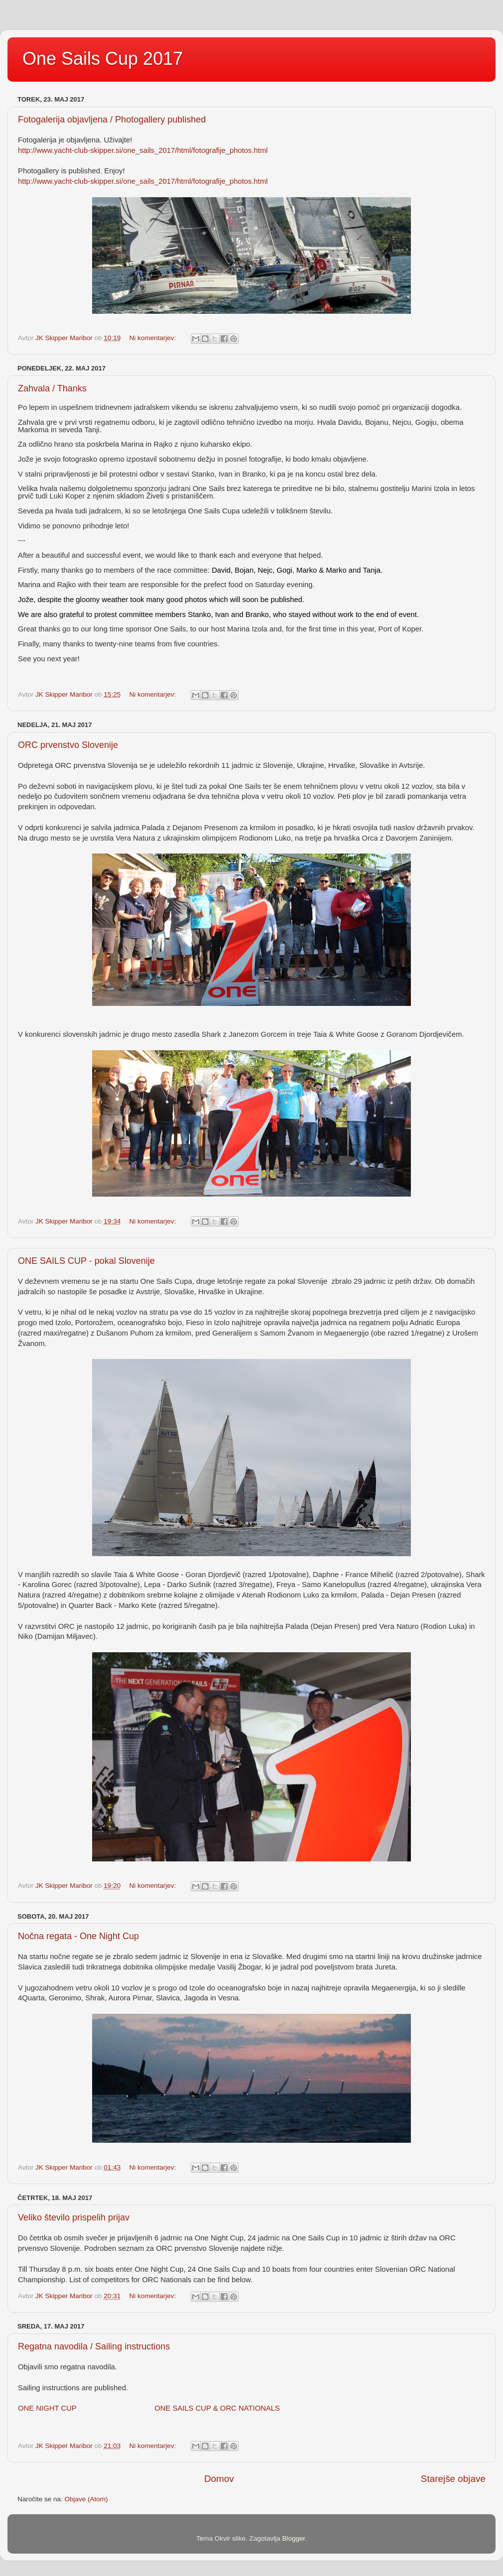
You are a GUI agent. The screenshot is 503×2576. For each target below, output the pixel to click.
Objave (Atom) (86, 2499)
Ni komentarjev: (153, 338)
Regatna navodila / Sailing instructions (94, 2346)
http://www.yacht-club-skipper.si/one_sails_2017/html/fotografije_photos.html (143, 150)
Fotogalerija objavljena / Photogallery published (112, 119)
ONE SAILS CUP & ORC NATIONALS (217, 2408)
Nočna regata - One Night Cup (78, 1936)
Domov (219, 2478)
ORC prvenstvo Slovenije (68, 745)
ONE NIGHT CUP (47, 2408)
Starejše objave (453, 2478)
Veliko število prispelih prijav (73, 2217)
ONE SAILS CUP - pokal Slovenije (86, 1261)
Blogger (293, 2538)
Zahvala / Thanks (52, 388)
